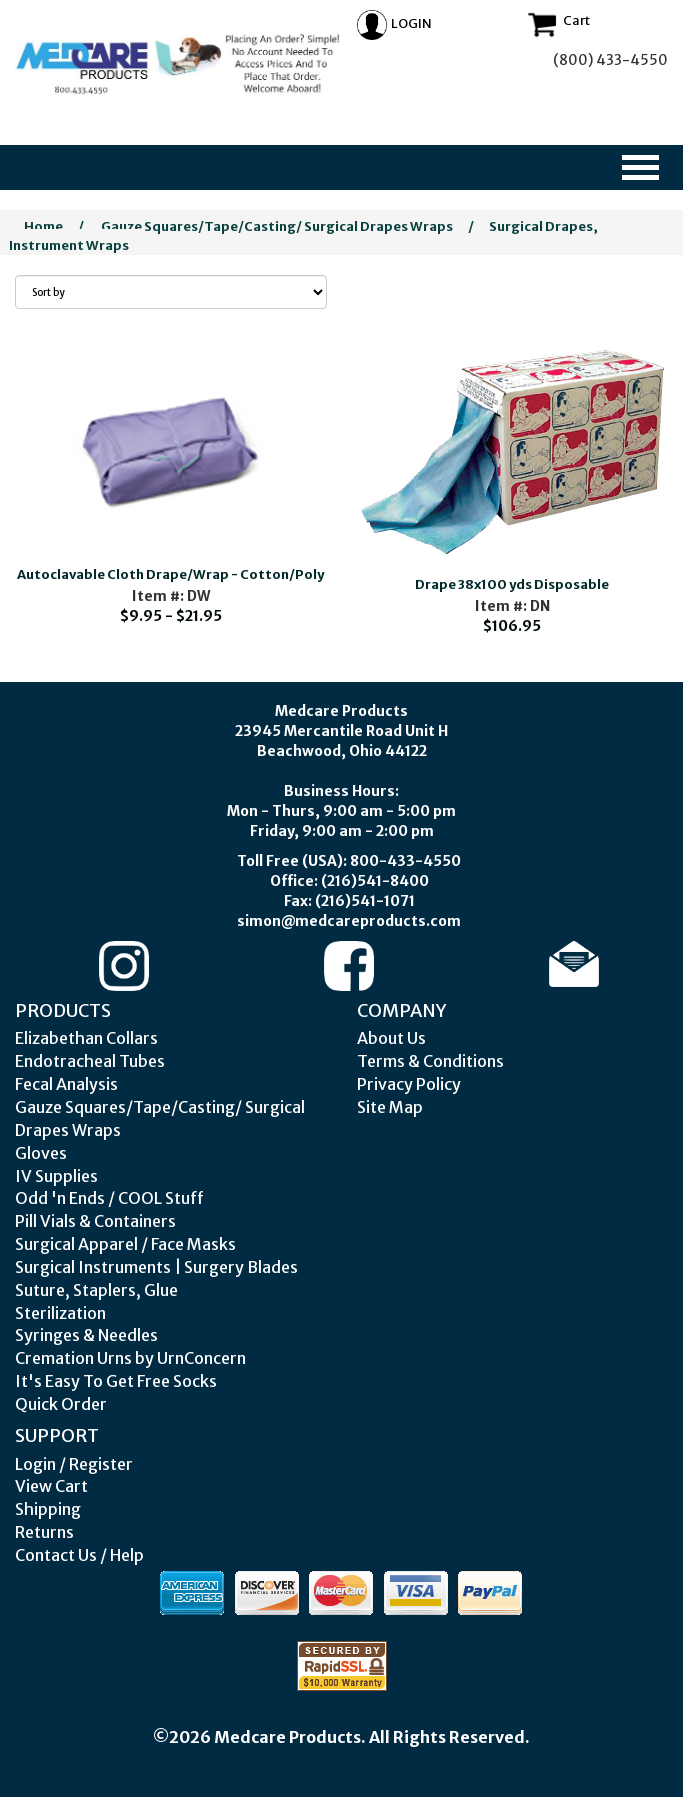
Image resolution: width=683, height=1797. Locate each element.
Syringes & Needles (86, 1335)
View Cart (51, 1486)
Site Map (390, 1107)
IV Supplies (56, 1176)
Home (43, 226)
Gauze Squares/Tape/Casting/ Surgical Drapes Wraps (277, 226)
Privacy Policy (409, 1084)
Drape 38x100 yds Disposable (512, 584)
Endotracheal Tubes (90, 1061)
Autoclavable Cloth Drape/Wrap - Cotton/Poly (170, 574)
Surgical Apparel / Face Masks (125, 1244)
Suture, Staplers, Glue (96, 1290)
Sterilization (60, 1313)
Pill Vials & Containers (95, 1221)
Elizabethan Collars (86, 1038)
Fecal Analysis (66, 1084)
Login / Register (74, 1464)
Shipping (48, 1509)
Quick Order (61, 1404)
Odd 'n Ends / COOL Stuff (109, 1198)
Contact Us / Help (79, 1555)
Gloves (41, 1153)
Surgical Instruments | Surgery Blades (156, 1267)
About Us (391, 1038)
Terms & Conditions (430, 1061)
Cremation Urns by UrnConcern (130, 1358)
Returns (44, 1532)
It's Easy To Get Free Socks (116, 1381)
